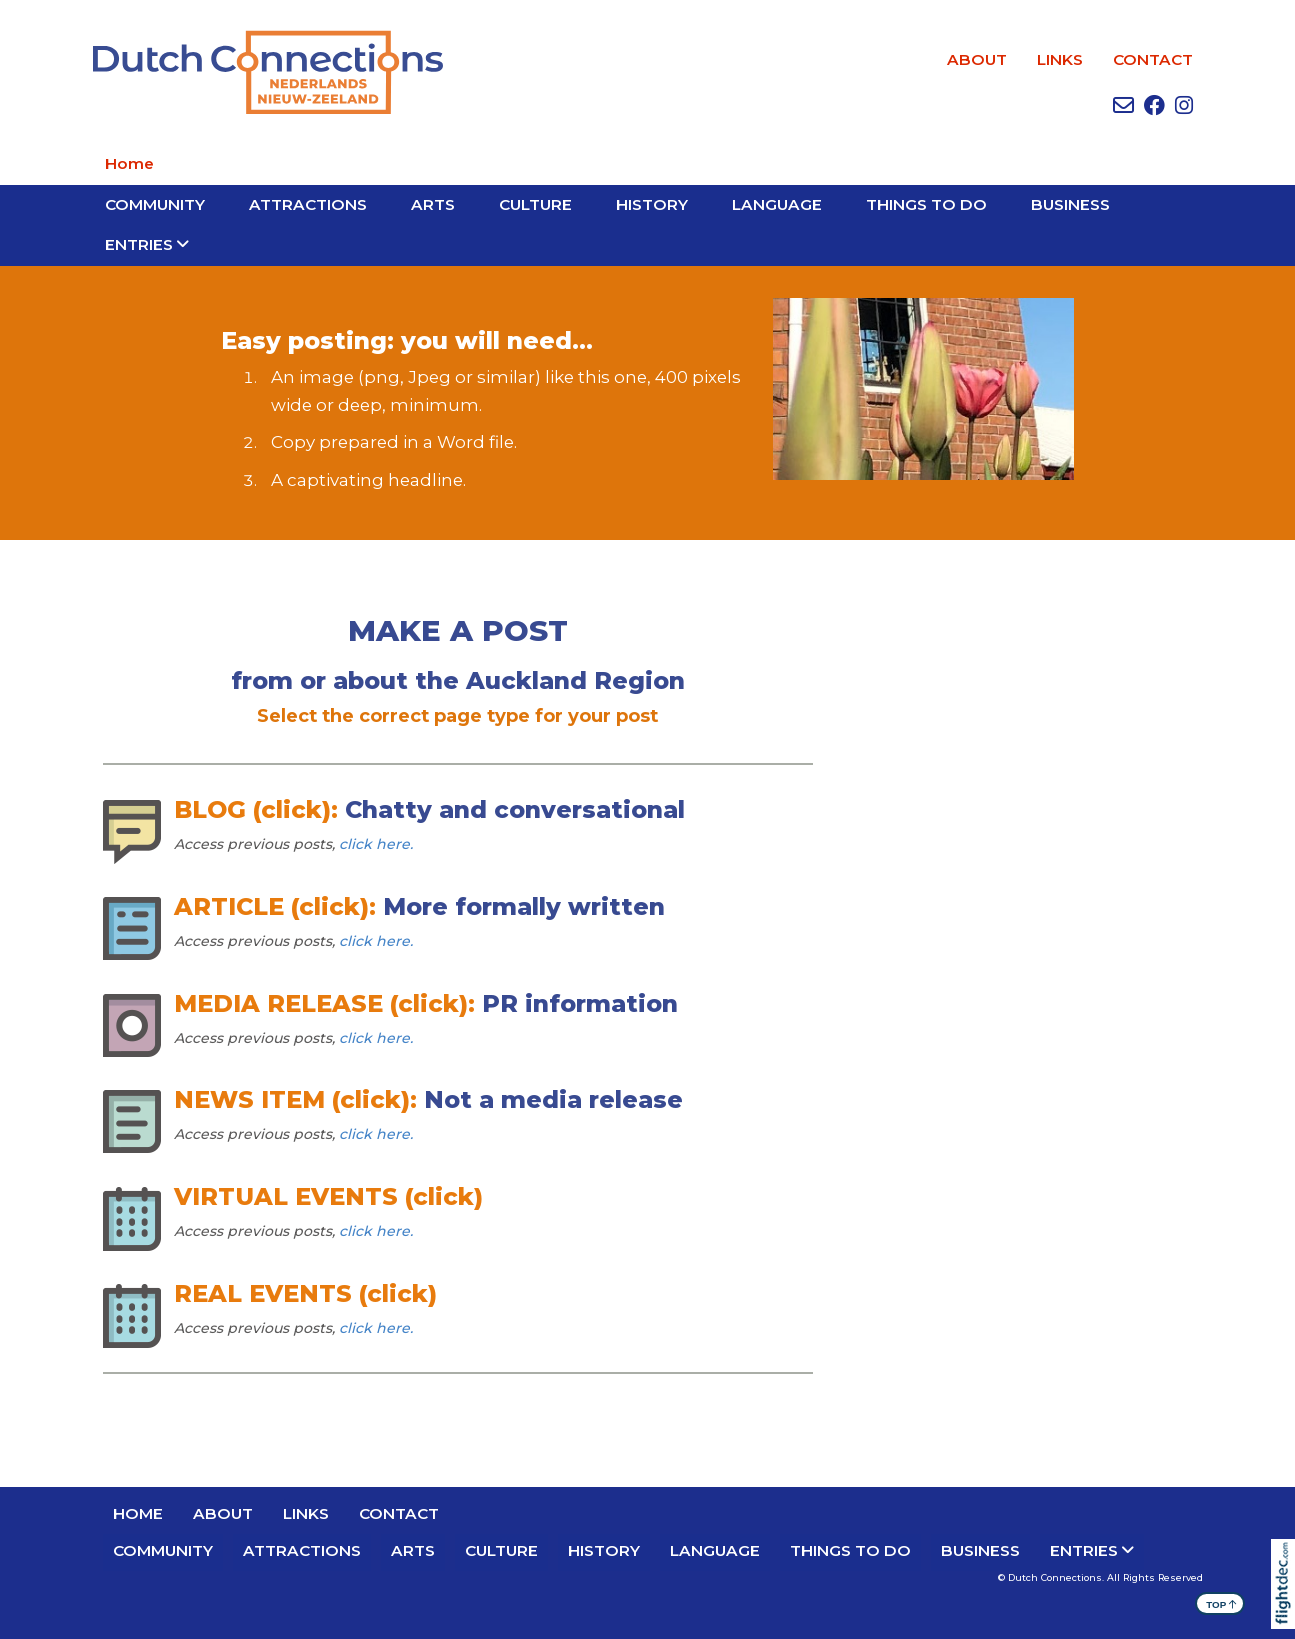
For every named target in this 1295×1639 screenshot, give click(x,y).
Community (155, 204)
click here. (376, 844)
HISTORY (652, 204)
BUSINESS (1070, 204)
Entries (139, 244)
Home (129, 163)
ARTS (433, 204)
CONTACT (1153, 59)
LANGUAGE (777, 204)
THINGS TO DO (926, 204)
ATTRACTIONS (308, 204)
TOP (1221, 1603)
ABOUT (977, 59)
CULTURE (535, 204)
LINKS (1060, 59)
